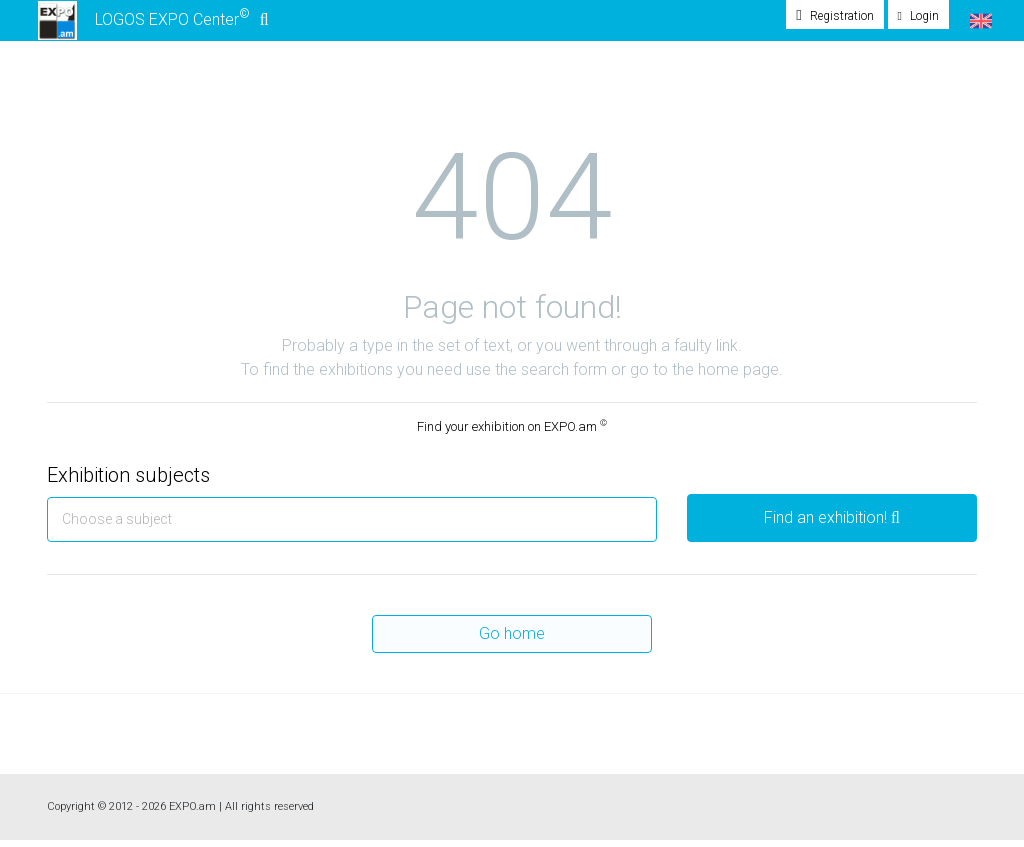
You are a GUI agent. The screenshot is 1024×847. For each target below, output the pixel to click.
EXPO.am (192, 812)
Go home (512, 639)
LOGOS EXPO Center (151, 23)
